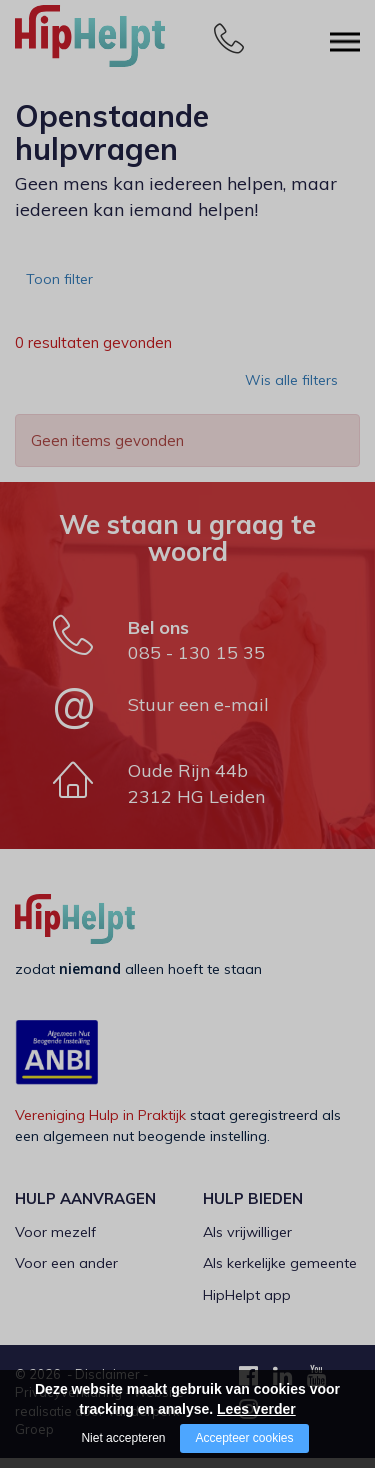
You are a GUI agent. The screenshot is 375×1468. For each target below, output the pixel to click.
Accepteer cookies (244, 1438)
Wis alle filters (294, 396)
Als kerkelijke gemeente (280, 1273)
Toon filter (65, 285)
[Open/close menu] (345, 37)
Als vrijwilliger (247, 1242)
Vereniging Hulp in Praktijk (100, 1125)
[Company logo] (115, 45)
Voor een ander (66, 1273)
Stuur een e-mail (198, 714)
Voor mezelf (55, 1242)
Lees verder (256, 1409)
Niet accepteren (123, 1438)
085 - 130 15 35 (196, 662)
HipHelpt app (247, 1305)
